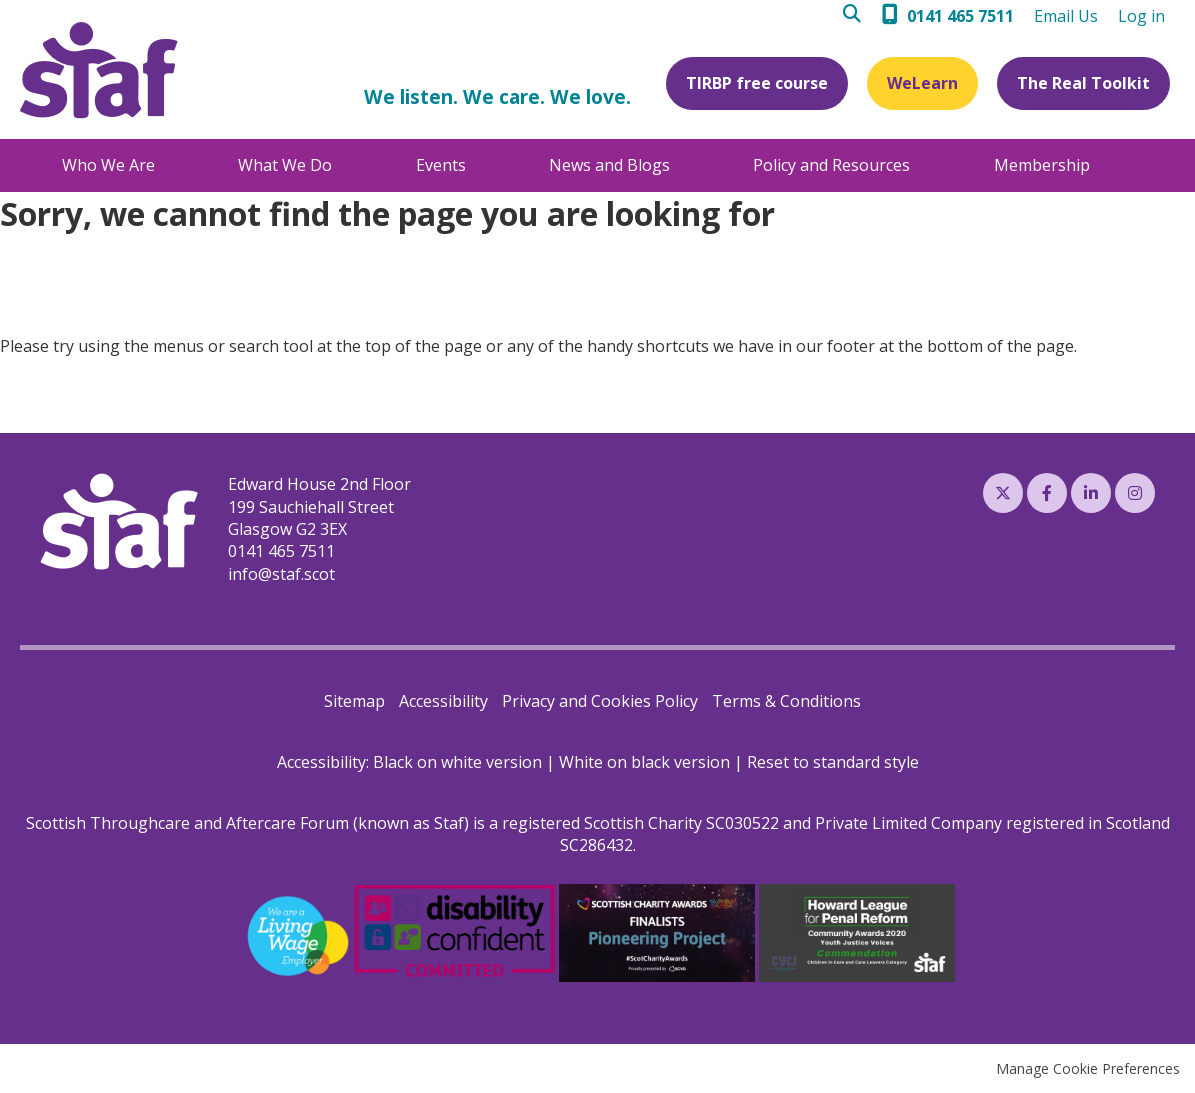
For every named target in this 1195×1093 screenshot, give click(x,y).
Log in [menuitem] (1141, 16)
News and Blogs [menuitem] (609, 165)
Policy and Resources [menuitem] (831, 165)
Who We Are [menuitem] (108, 165)
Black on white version (457, 762)
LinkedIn (1091, 493)
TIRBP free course (757, 83)
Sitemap (354, 701)
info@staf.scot (281, 574)
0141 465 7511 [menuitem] (960, 16)
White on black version (644, 762)
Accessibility (443, 701)
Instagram (1135, 493)
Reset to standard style (833, 762)
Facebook (1047, 493)
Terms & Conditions (786, 701)
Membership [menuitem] (1042, 165)
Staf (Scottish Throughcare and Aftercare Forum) (99, 70)
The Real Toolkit (1083, 83)
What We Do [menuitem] (285, 165)
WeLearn (922, 83)
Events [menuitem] (441, 165)
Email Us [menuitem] (1066, 16)
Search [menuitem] (857, 16)
